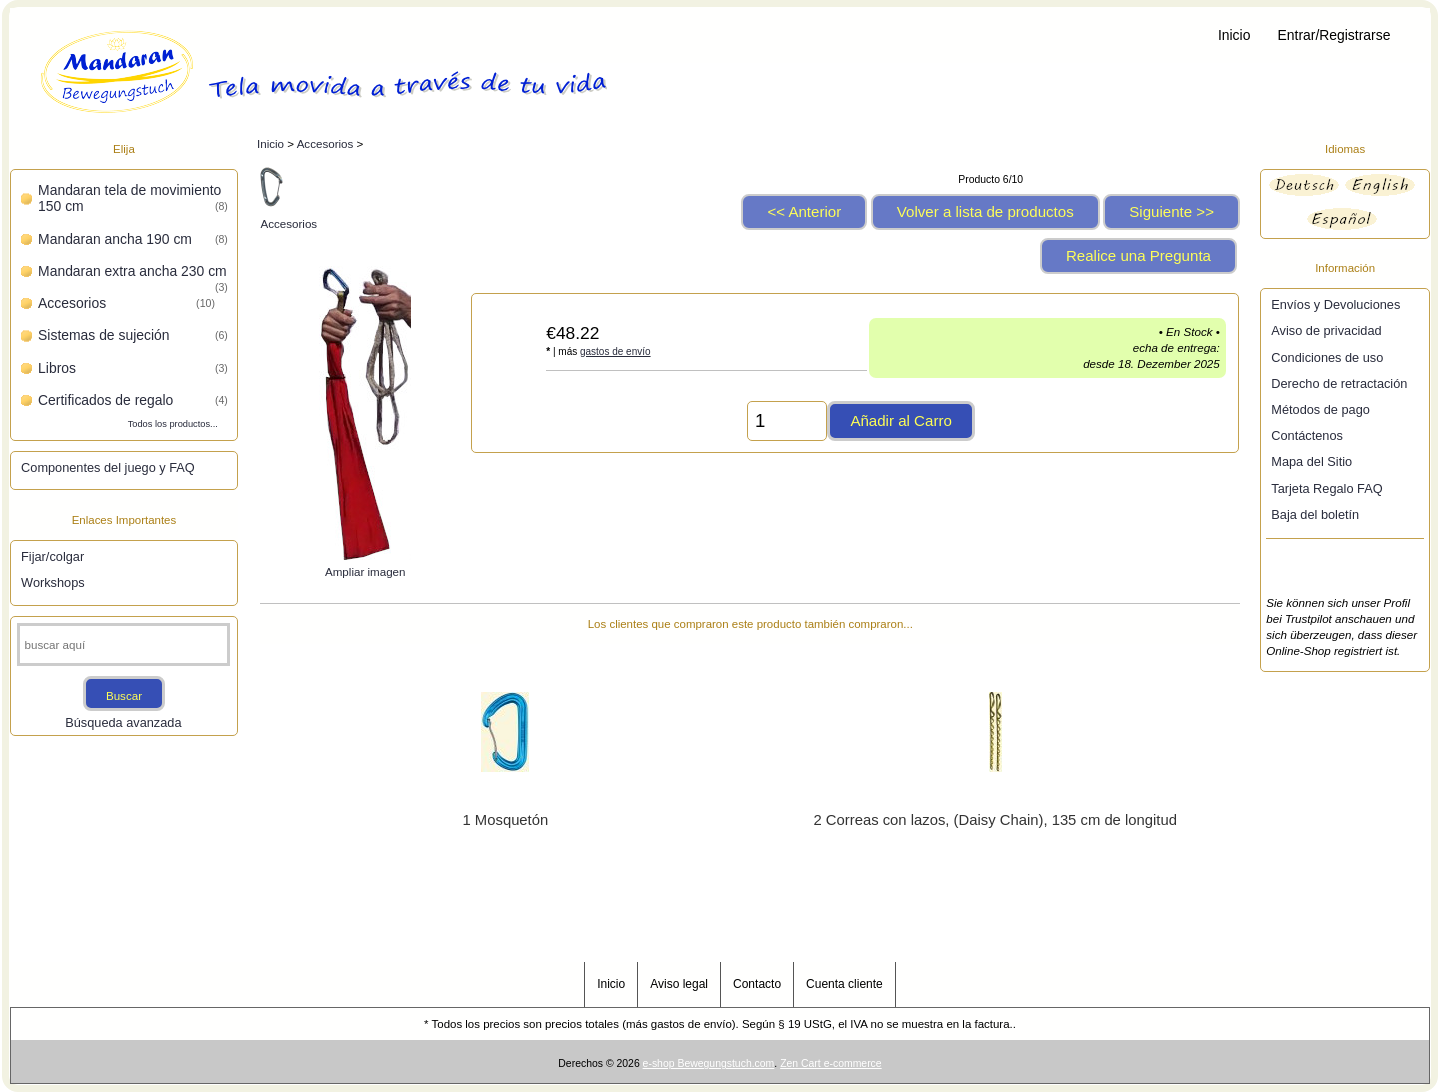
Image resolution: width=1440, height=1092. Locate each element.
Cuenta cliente (844, 984)
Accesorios (325, 143)
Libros (133, 368)
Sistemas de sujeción (133, 335)
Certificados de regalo (133, 400)
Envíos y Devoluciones (1335, 304)
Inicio (1234, 35)
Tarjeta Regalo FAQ (1326, 488)
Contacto (757, 984)
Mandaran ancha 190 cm (133, 239)
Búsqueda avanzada (123, 722)
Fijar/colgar (52, 556)
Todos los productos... (173, 424)
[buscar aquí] (124, 644)
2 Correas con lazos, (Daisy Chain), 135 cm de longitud (994, 820)
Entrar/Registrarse (1334, 35)
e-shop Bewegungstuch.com (709, 1063)
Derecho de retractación (1339, 383)
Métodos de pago (1320, 409)
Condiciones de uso (1327, 357)
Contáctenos (1307, 435)
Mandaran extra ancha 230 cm (133, 273)
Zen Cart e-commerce (831, 1063)
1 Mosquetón (506, 820)
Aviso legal (679, 984)
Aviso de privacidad (1326, 330)
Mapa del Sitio (1311, 461)
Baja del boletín (1315, 514)
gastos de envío (615, 351)
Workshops (53, 582)
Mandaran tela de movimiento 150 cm (133, 198)
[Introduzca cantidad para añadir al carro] (787, 421)
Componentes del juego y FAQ (108, 467)
